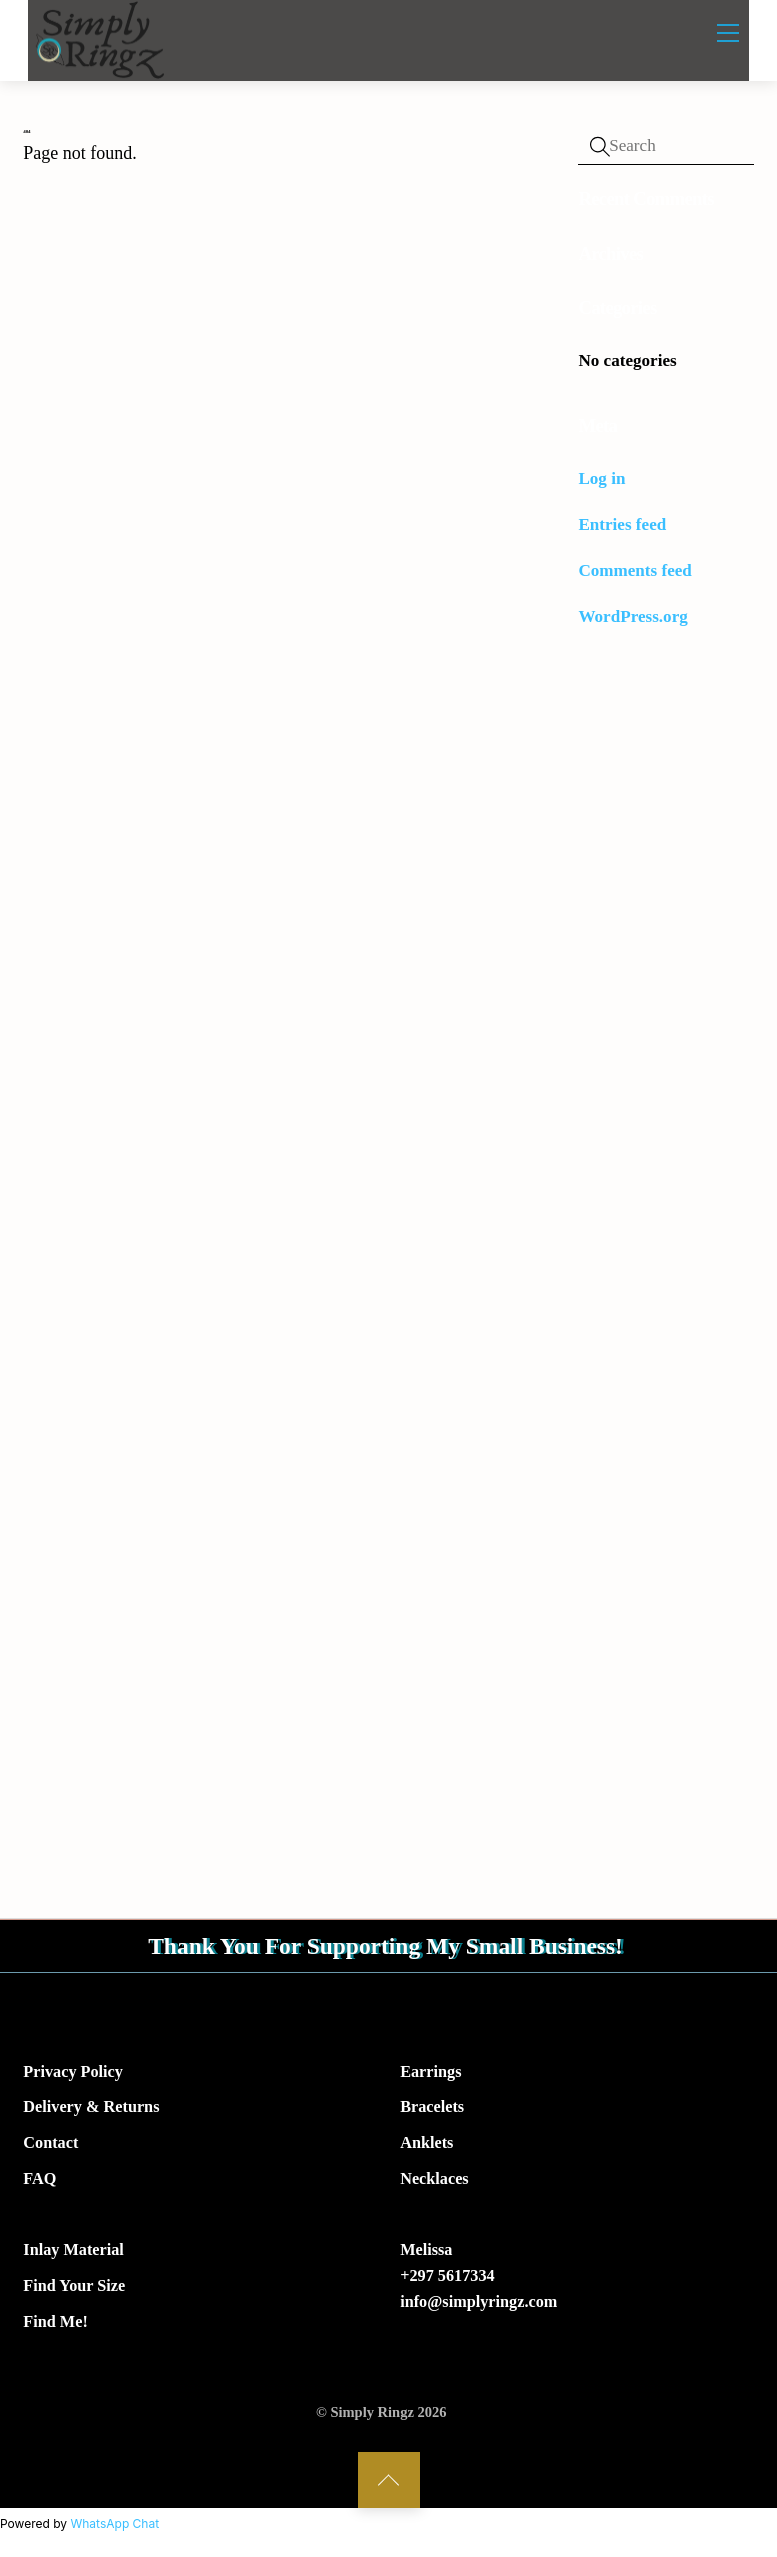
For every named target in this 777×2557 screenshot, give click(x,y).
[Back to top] (389, 2483)
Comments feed (634, 570)
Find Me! (55, 2325)
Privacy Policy (73, 2074)
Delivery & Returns (91, 2110)
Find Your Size (74, 2289)
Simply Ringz (371, 2415)
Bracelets (432, 2110)
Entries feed (622, 524)
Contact (50, 2146)
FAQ (39, 2182)
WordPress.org (632, 616)
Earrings (430, 2074)
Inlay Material (73, 2253)
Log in (601, 478)
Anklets (426, 2146)
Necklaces (434, 2182)
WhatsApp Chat (114, 2526)
